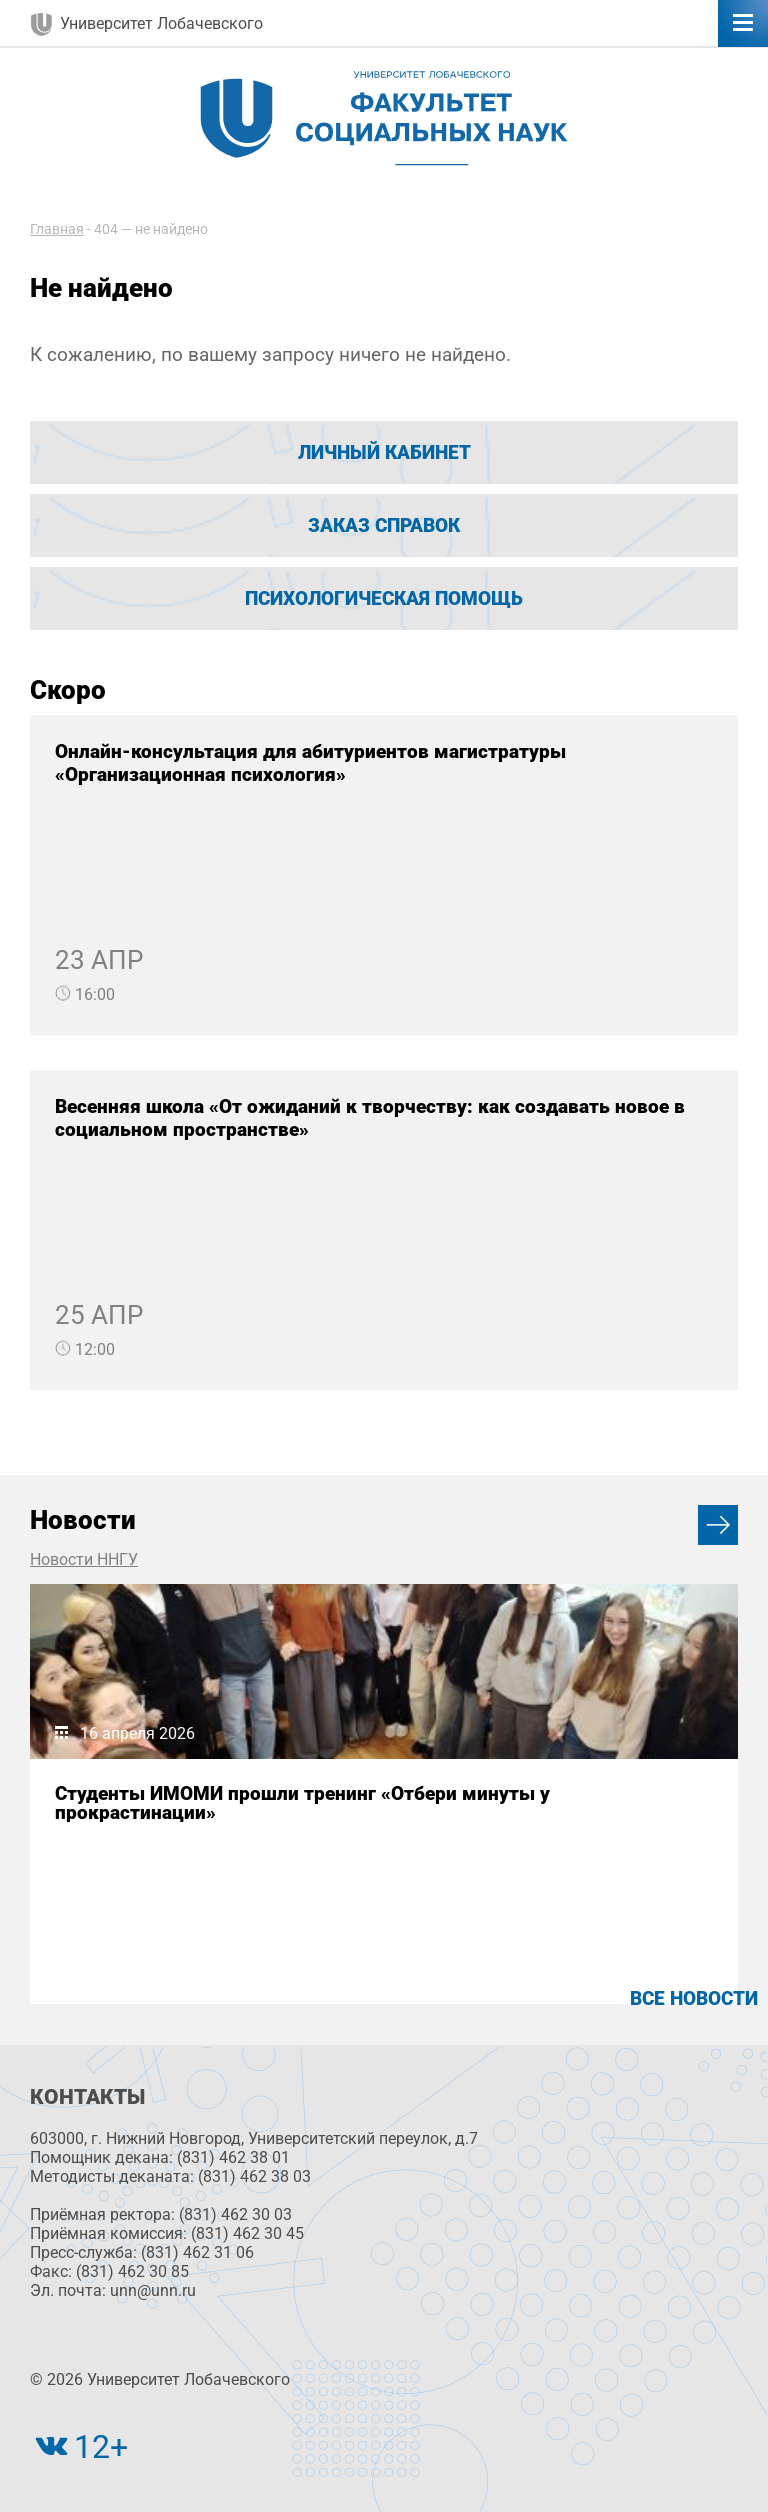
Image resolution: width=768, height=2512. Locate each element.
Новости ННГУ (84, 1559)
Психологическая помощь (384, 598)
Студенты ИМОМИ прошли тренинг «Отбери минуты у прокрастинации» (302, 1803)
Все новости (694, 1998)
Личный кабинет (384, 452)
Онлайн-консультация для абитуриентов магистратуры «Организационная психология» (310, 763)
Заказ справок (384, 525)
